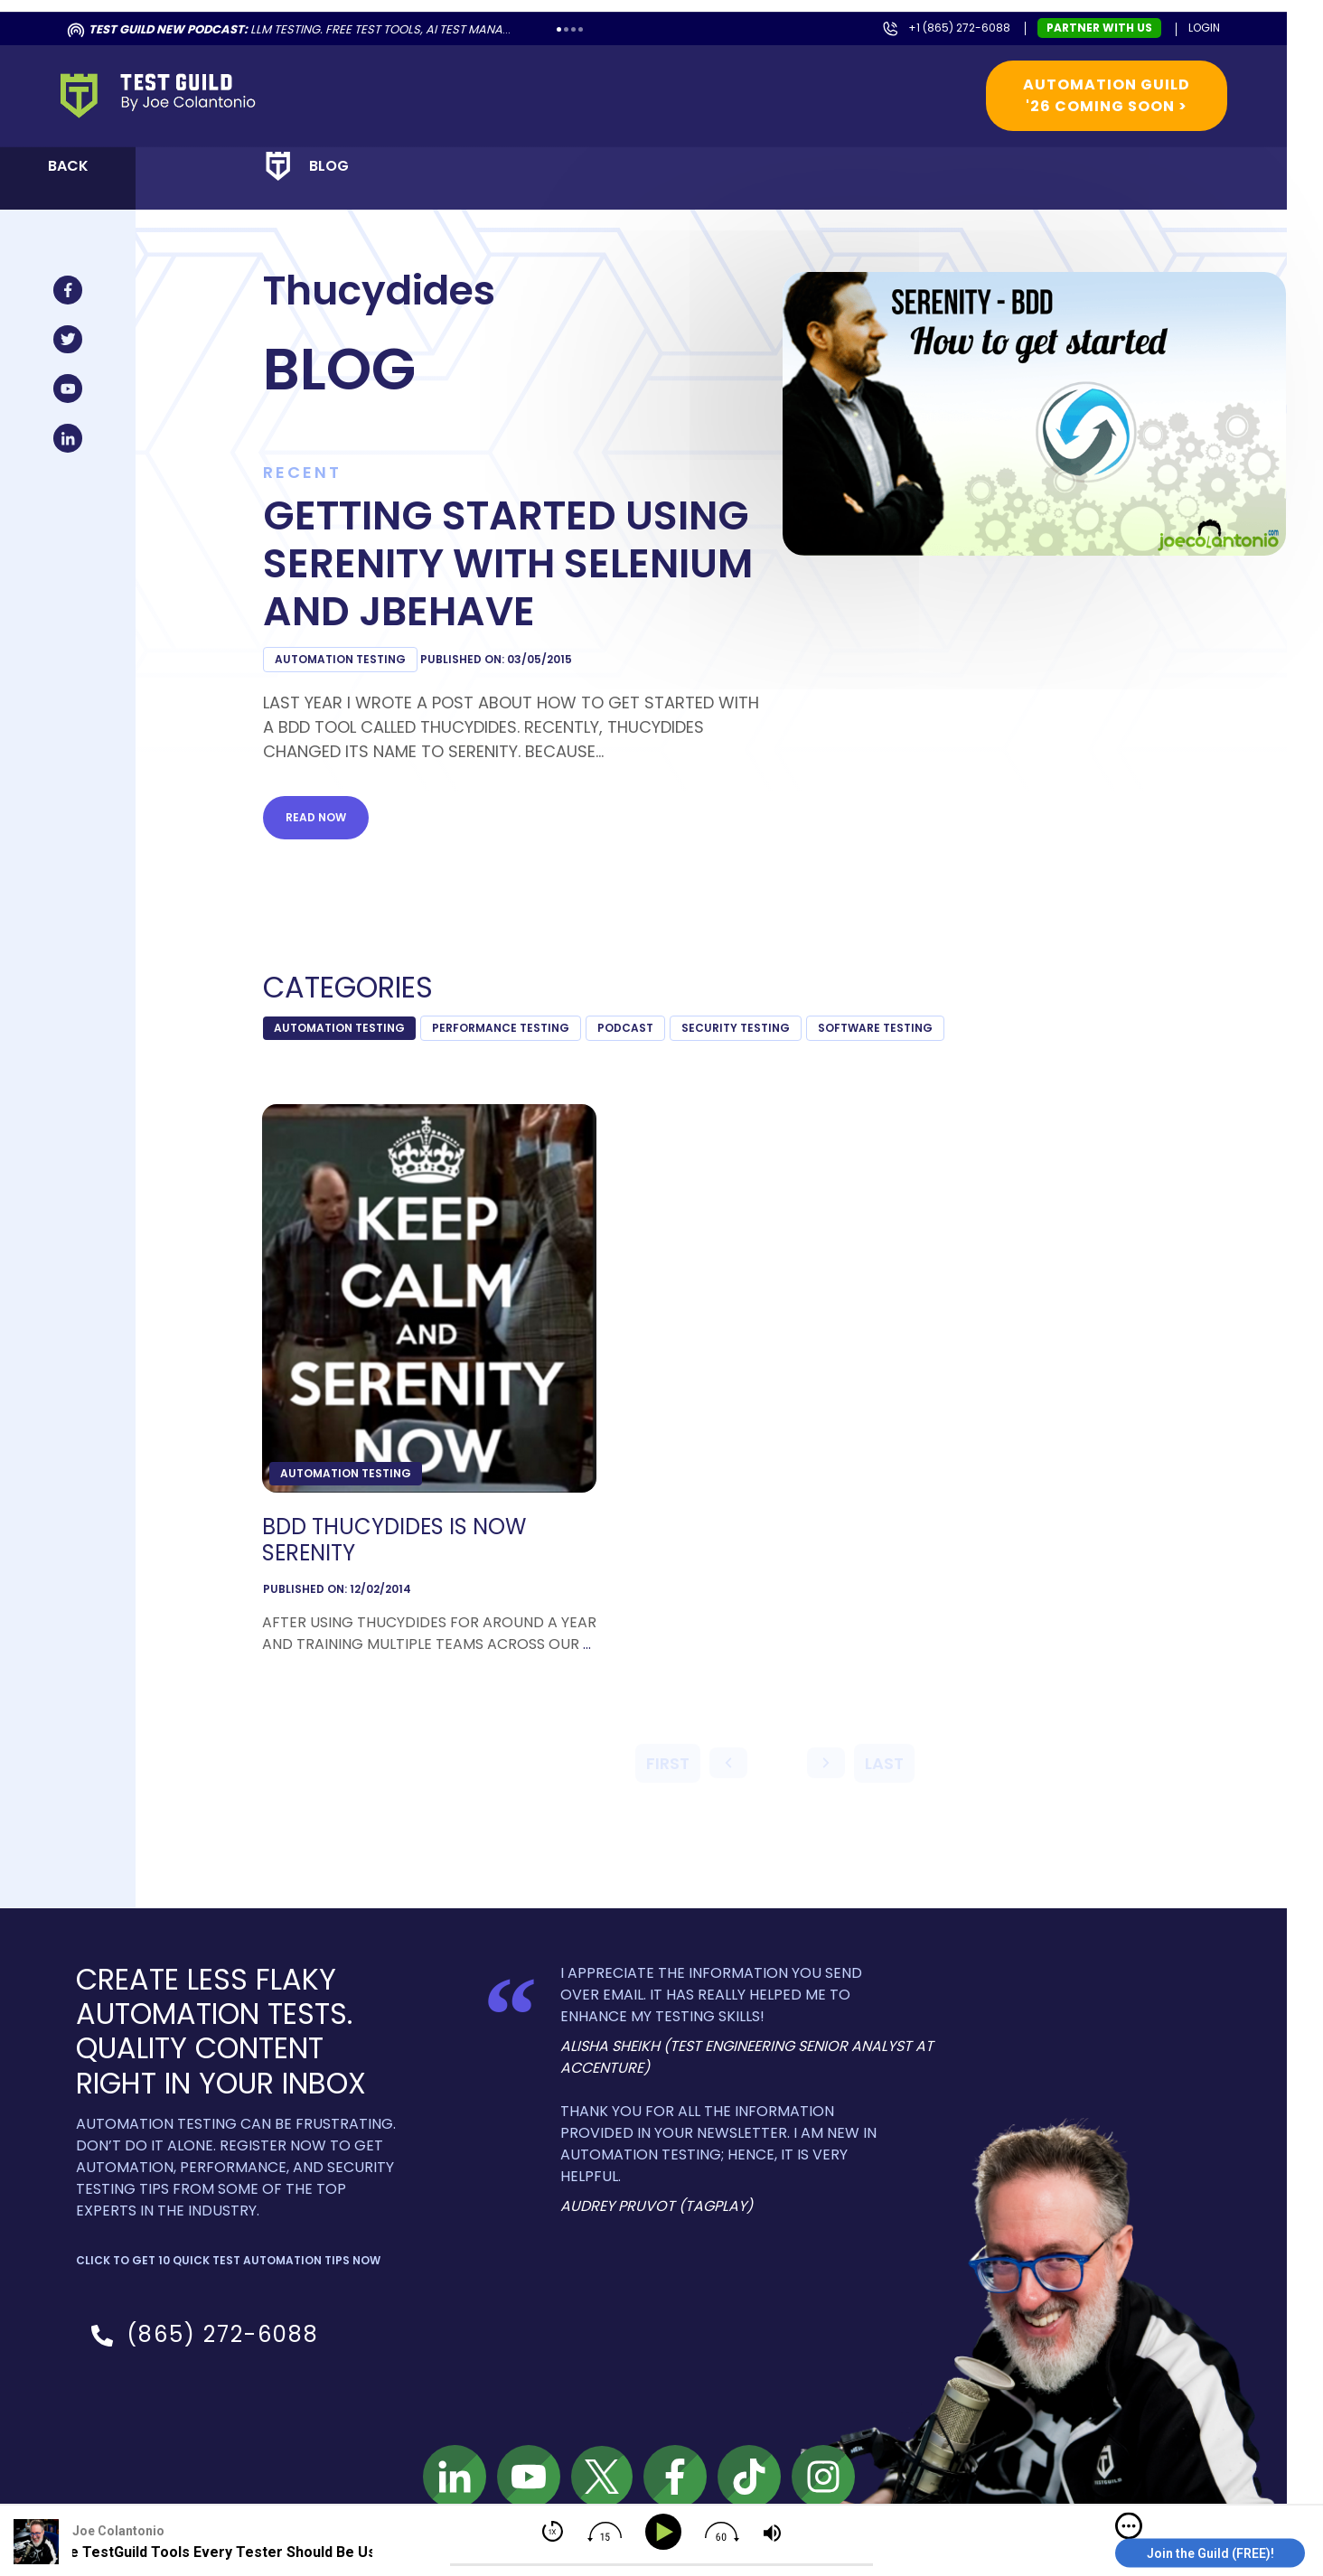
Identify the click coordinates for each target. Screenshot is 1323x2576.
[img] (1128, 2526)
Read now (316, 817)
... (587, 1644)
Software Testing (875, 1027)
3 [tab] (573, 29)
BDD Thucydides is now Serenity (394, 1540)
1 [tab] (559, 29)
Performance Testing (500, 1027)
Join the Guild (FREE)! (1210, 2553)
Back (68, 165)
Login (1204, 27)
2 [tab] (566, 29)
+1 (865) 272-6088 (959, 27)
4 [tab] (580, 29)
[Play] (666, 2532)
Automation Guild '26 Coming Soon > (1106, 95)
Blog (329, 165)
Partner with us (1099, 27)
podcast (625, 1027)
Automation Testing (340, 659)
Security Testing (735, 1027)
